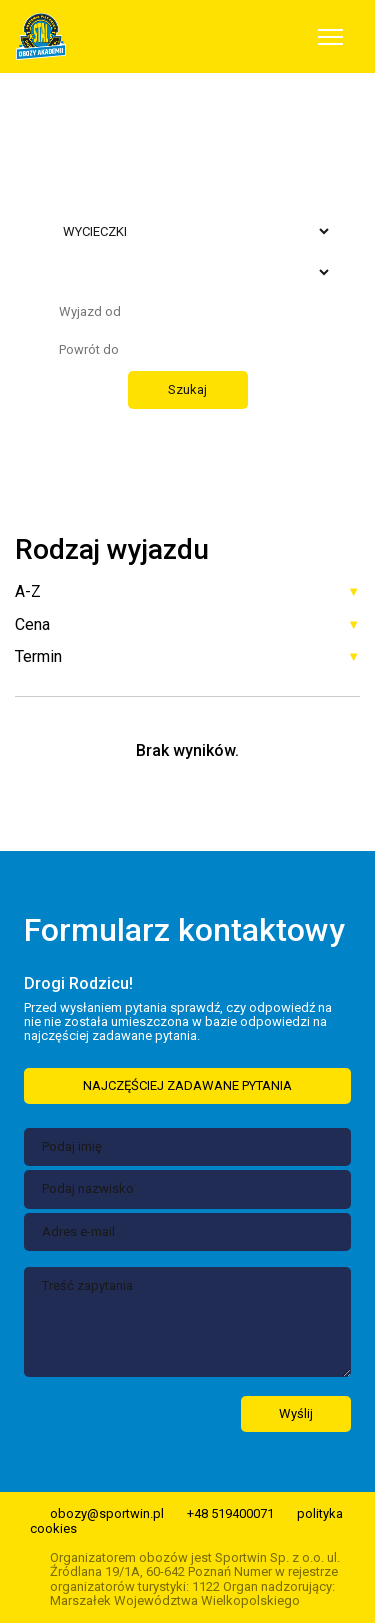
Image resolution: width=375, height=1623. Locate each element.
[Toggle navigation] (330, 37)
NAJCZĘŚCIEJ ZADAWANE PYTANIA (187, 1085)
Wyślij (296, 1413)
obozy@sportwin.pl (107, 1513)
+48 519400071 (230, 1513)
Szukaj (187, 389)
